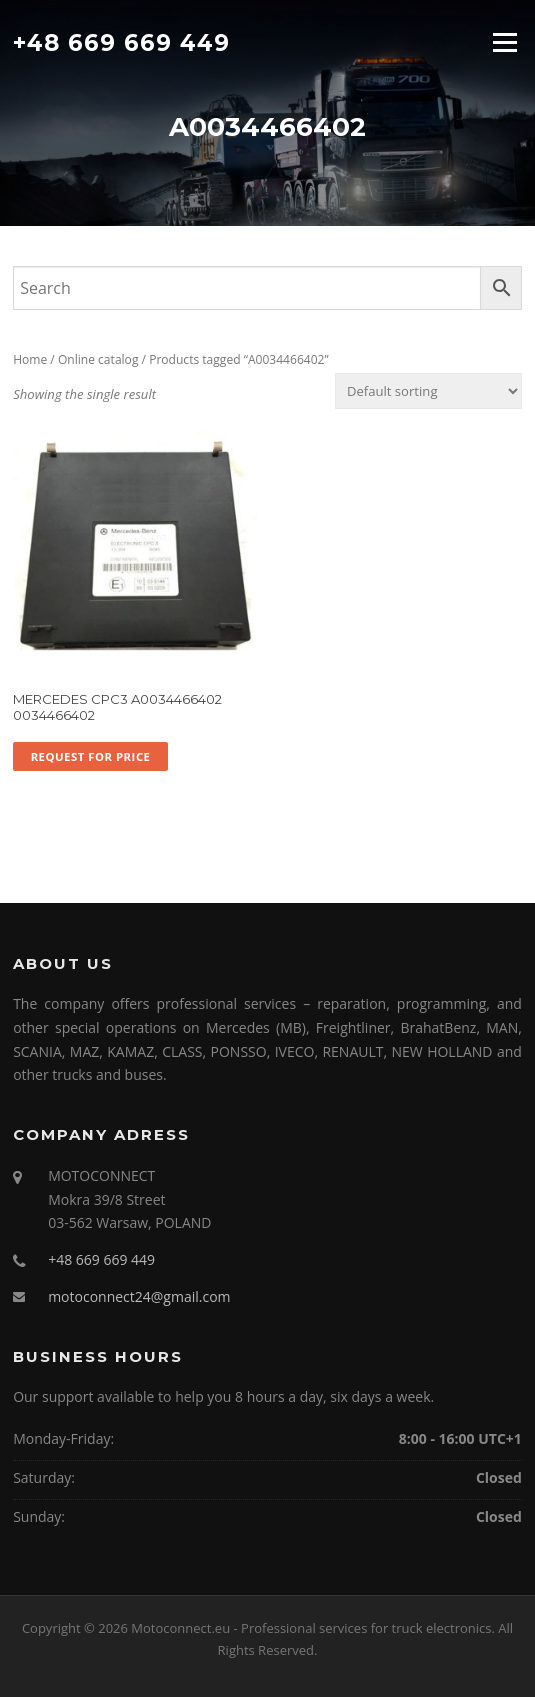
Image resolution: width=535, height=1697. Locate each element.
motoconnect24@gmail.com (139, 1296)
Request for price (91, 756)
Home (30, 359)
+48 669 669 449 (121, 42)
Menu (504, 42)
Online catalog (98, 359)
